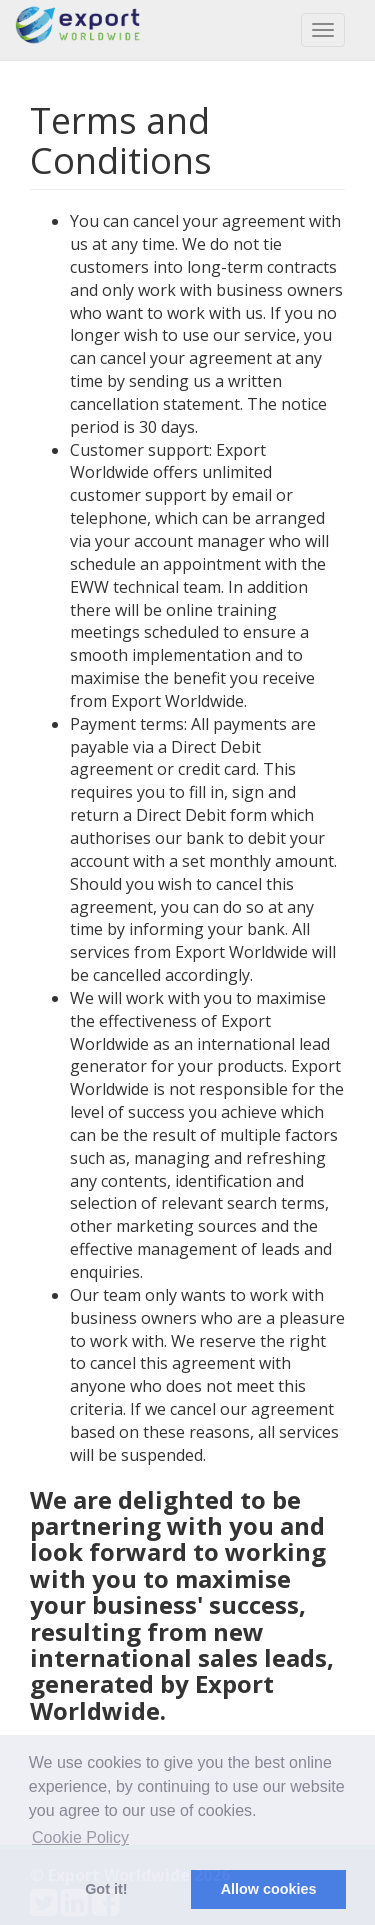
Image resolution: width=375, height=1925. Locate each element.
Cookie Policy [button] (80, 1837)
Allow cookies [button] (269, 1889)
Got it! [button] (106, 1889)
